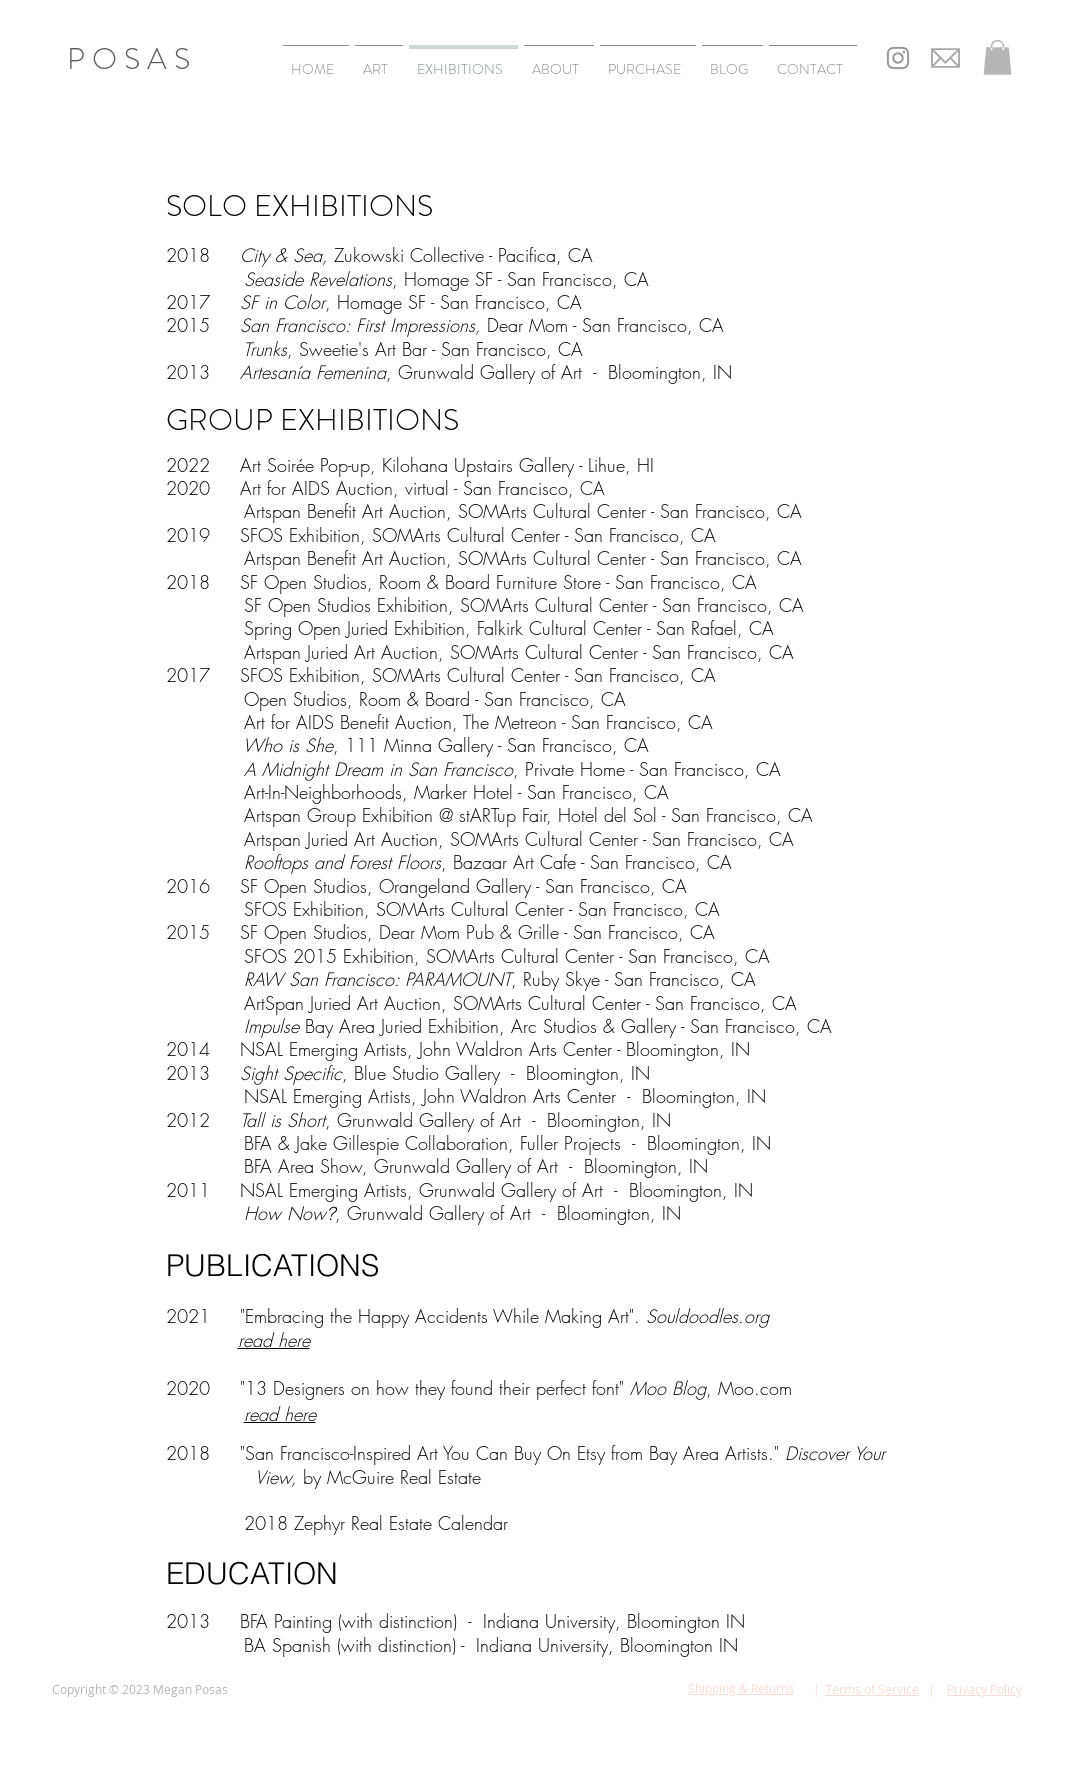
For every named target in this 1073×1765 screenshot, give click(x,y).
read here (280, 1414)
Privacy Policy (984, 1689)
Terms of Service (872, 1689)
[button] (997, 57)
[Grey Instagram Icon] (898, 58)
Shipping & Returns (741, 1688)
